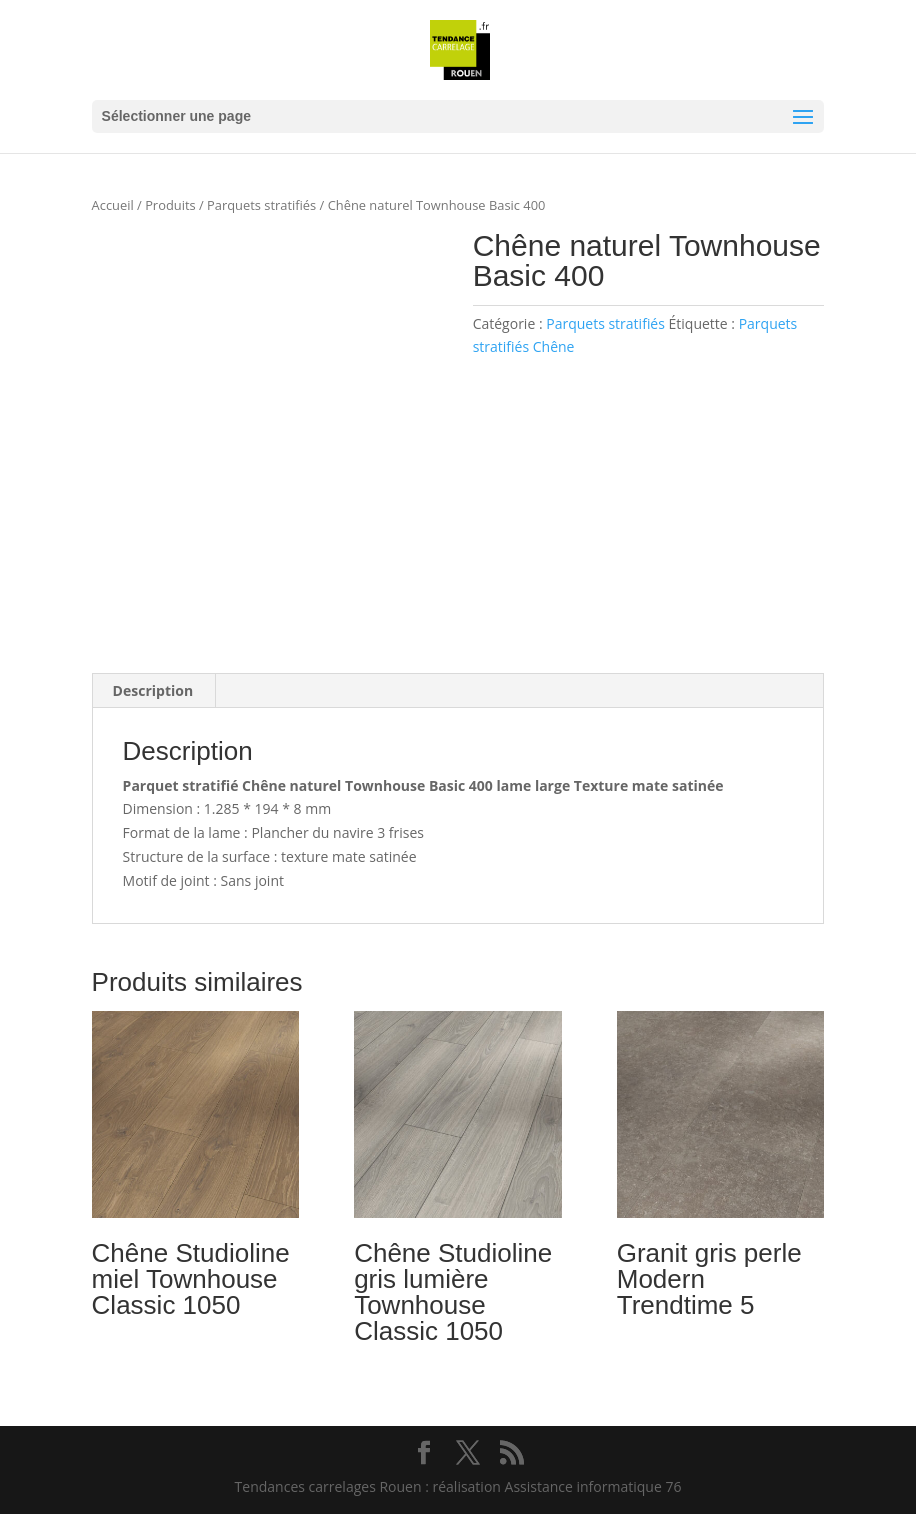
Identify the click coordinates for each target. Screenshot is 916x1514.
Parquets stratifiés (261, 205)
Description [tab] (153, 690)
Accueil (113, 205)
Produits (170, 205)
